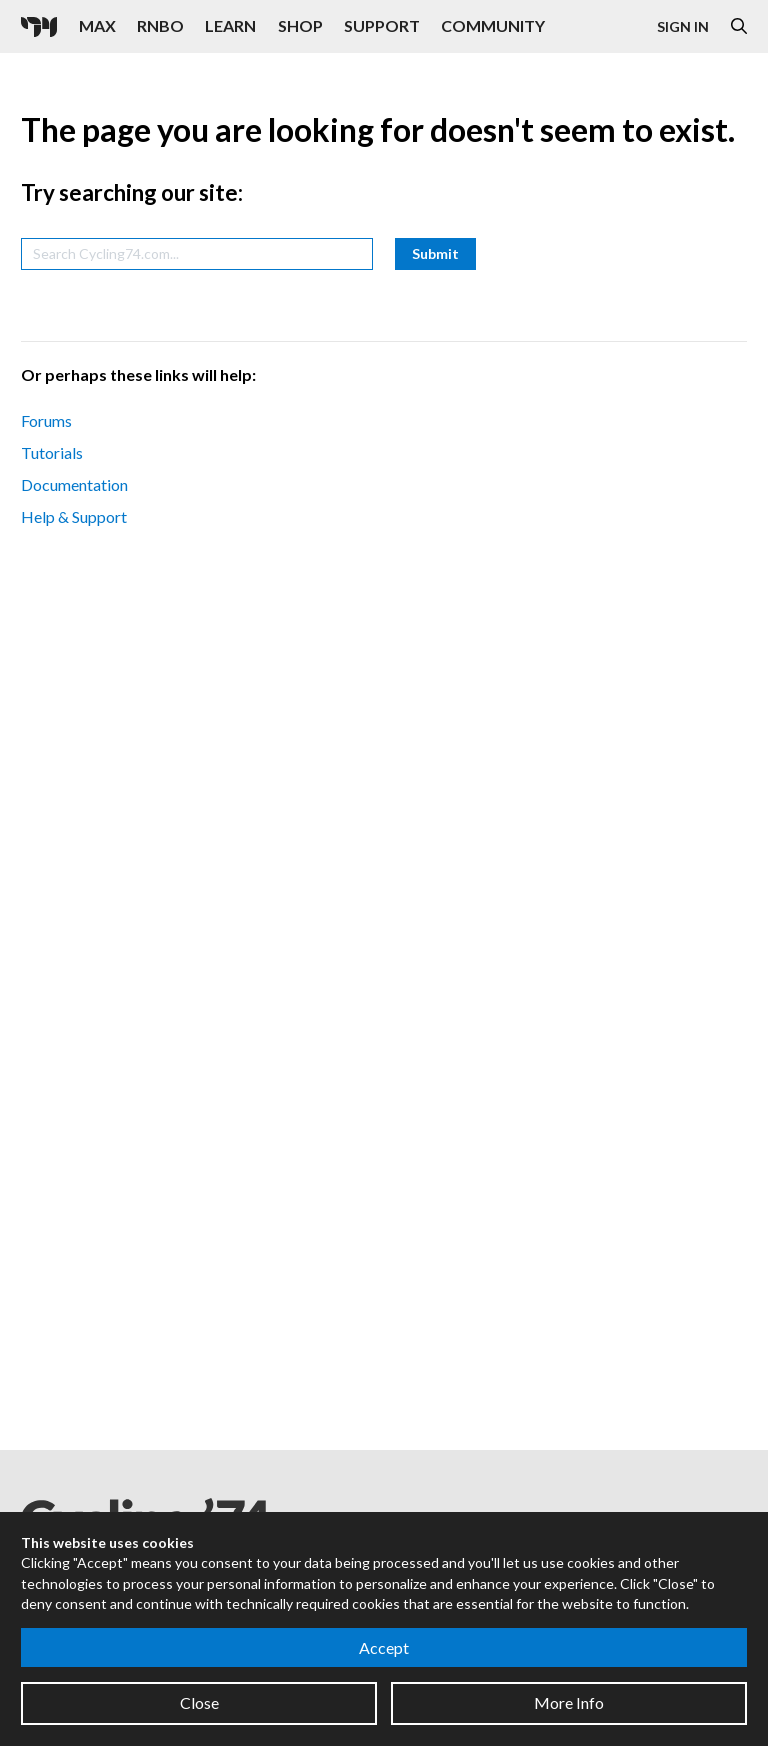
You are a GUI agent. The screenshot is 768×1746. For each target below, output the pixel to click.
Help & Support (74, 516)
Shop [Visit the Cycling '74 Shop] (300, 25)
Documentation (74, 484)
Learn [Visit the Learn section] (230, 25)
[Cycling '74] (39, 27)
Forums (46, 420)
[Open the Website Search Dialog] (739, 26)
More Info (569, 1702)
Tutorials (52, 452)
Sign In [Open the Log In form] (683, 26)
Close (199, 1702)
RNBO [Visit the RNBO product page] (160, 25)
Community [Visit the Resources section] (493, 25)
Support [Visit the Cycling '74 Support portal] (382, 25)
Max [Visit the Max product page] (97, 25)
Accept (384, 1647)
